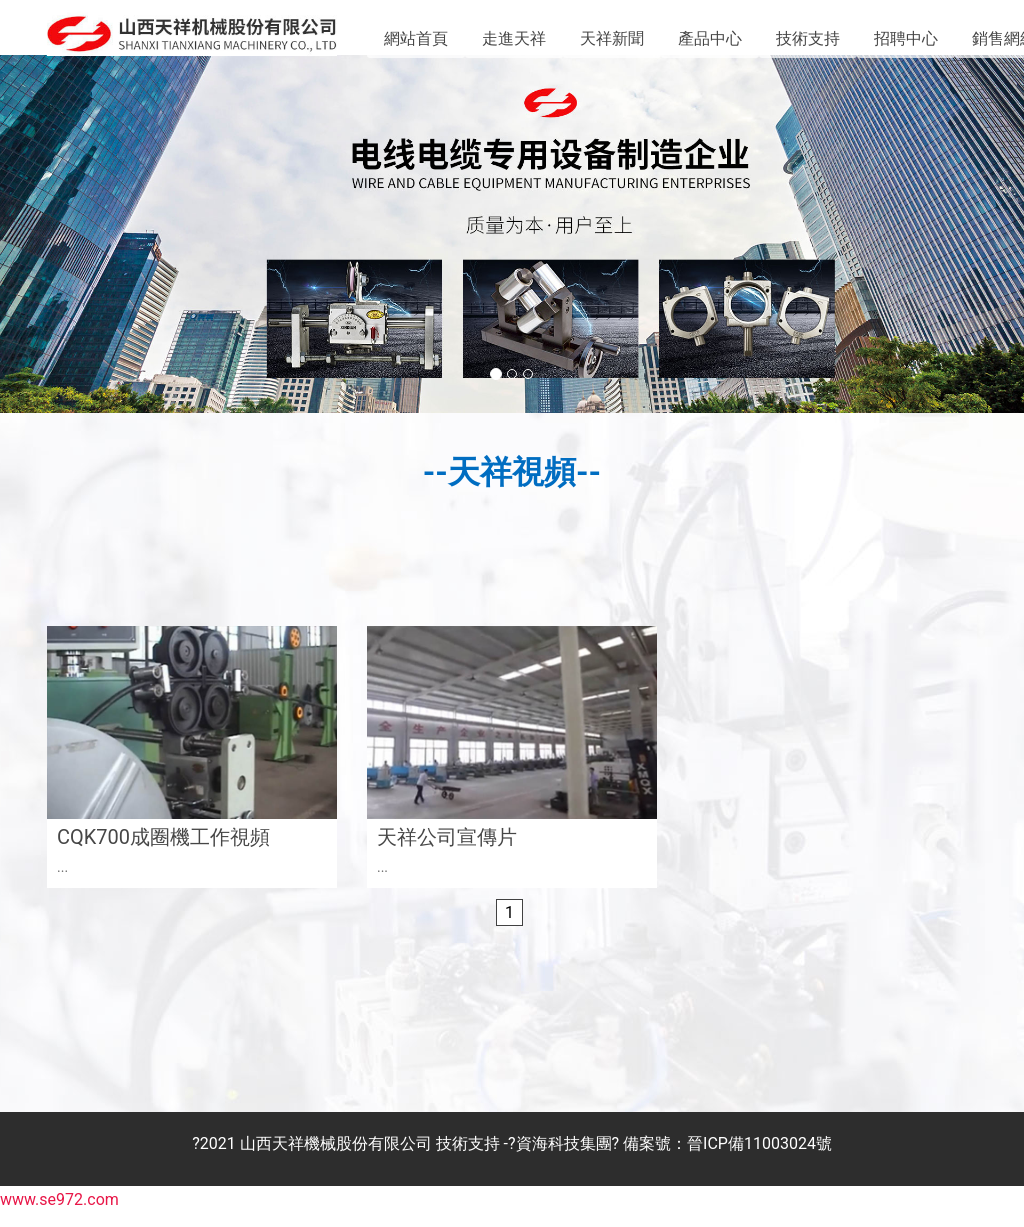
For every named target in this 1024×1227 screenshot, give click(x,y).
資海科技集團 (564, 1158)
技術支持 (808, 38)
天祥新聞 (612, 38)
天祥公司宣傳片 (447, 852)
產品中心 (710, 38)
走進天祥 (514, 38)
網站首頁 (416, 38)
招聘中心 (906, 38)
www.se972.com (59, 1214)
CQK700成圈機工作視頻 (163, 852)
